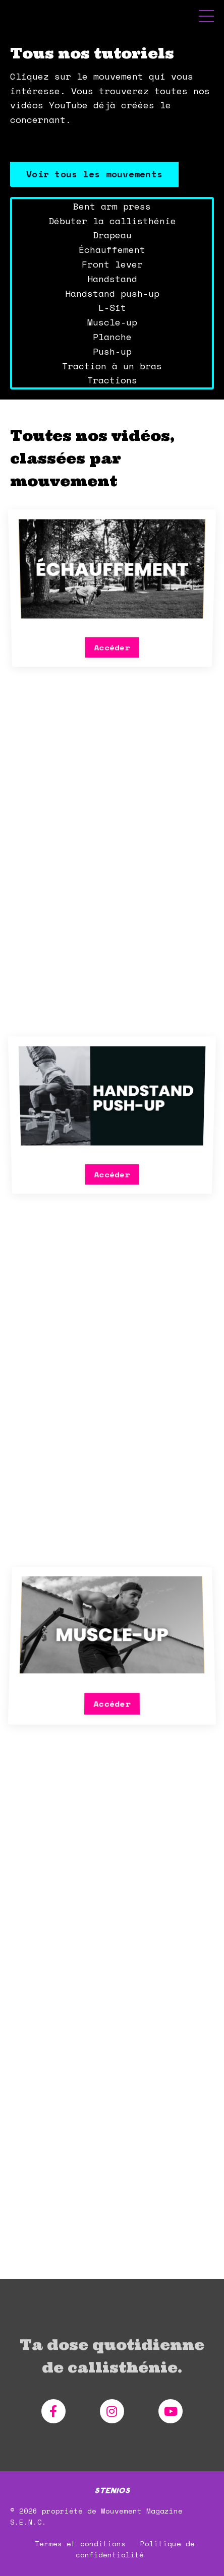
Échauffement (112, 249)
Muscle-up (112, 321)
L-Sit (112, 307)
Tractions (112, 379)
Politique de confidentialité (135, 2563)
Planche (112, 336)
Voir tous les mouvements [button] (94, 173)
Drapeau (112, 234)
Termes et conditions (80, 2558)
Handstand (112, 278)
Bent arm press (112, 206)
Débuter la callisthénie (112, 220)
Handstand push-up (112, 293)
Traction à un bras (112, 365)
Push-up (112, 351)
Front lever (112, 264)
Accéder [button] (112, 631)
